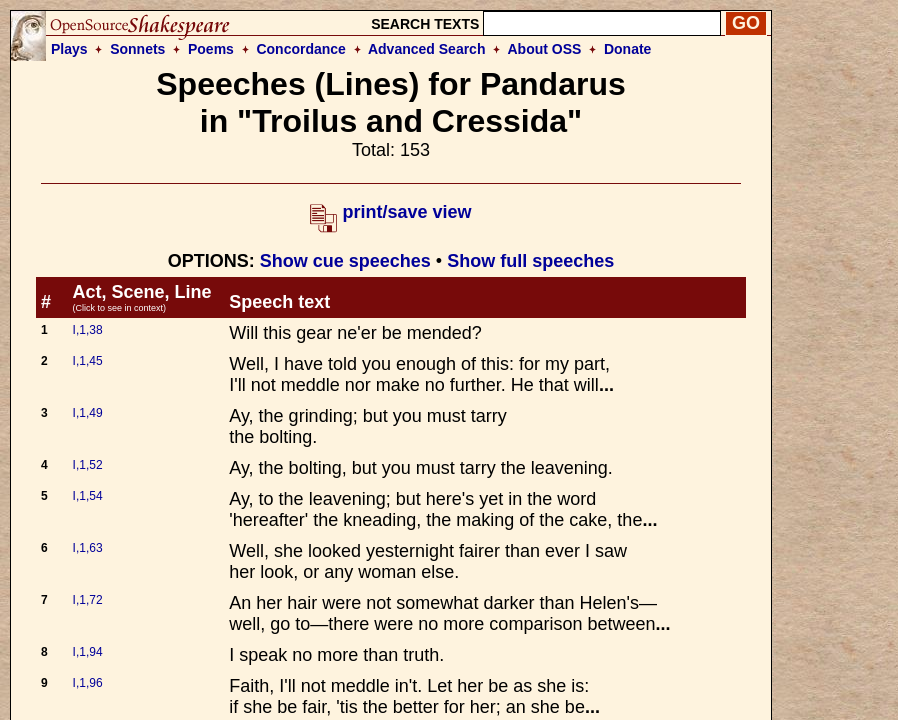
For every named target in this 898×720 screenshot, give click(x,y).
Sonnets (137, 49)
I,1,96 (88, 683)
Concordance (300, 49)
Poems (211, 49)
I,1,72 (88, 600)
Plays (69, 49)
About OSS (545, 49)
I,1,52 (88, 465)
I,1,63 (88, 548)
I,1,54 (88, 496)
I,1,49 (88, 413)
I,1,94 (88, 652)
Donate (627, 49)
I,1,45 (88, 361)
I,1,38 (88, 330)
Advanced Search (427, 49)
